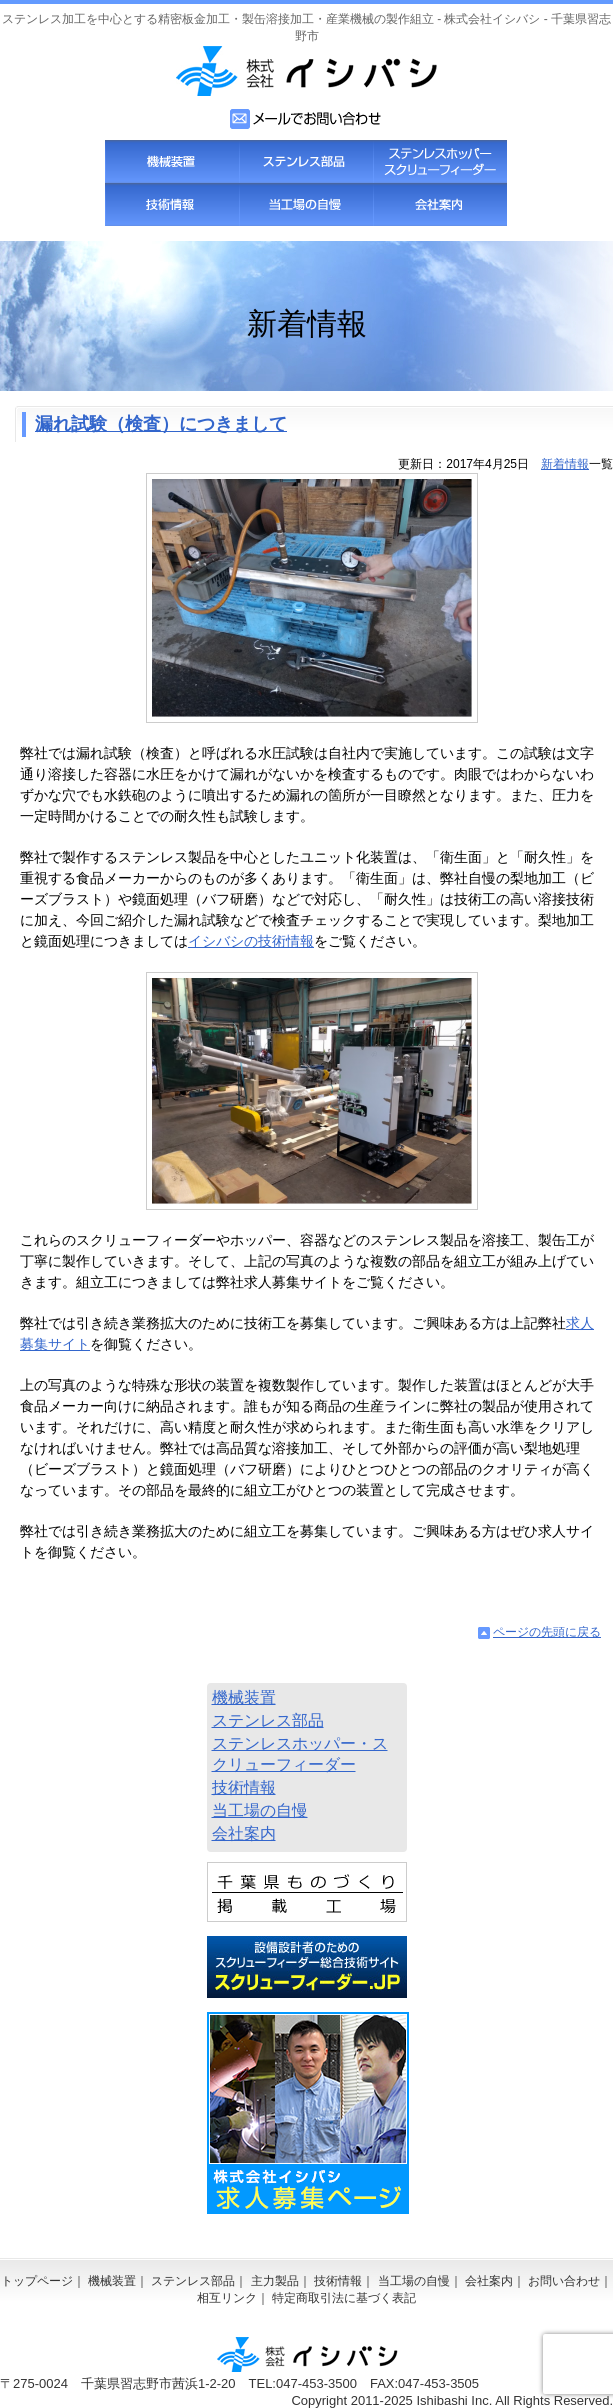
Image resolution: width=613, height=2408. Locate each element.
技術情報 (172, 204)
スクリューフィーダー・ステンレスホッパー (440, 161)
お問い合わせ (564, 2281)
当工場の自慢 (306, 204)
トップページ (37, 2281)
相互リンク (227, 2298)
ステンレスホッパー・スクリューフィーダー (300, 1754)
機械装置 (172, 161)
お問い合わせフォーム (306, 119)
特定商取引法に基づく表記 (344, 2298)
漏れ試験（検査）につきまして (161, 424)
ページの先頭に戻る (547, 1632)
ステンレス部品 (306, 161)
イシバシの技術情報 (251, 941)
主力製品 (275, 2281)
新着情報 (565, 464)
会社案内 (440, 204)
